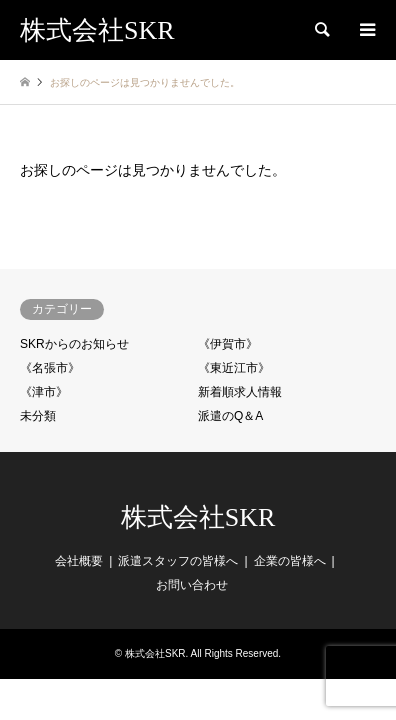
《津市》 (44, 392)
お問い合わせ (192, 585)
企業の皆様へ (290, 561)
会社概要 (79, 561)
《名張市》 (50, 368)
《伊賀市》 (228, 344)
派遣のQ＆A (230, 416)
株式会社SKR (198, 517)
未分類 (38, 416)
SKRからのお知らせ (74, 344)
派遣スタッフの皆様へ (178, 561)
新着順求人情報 (240, 392)
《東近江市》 (234, 368)
